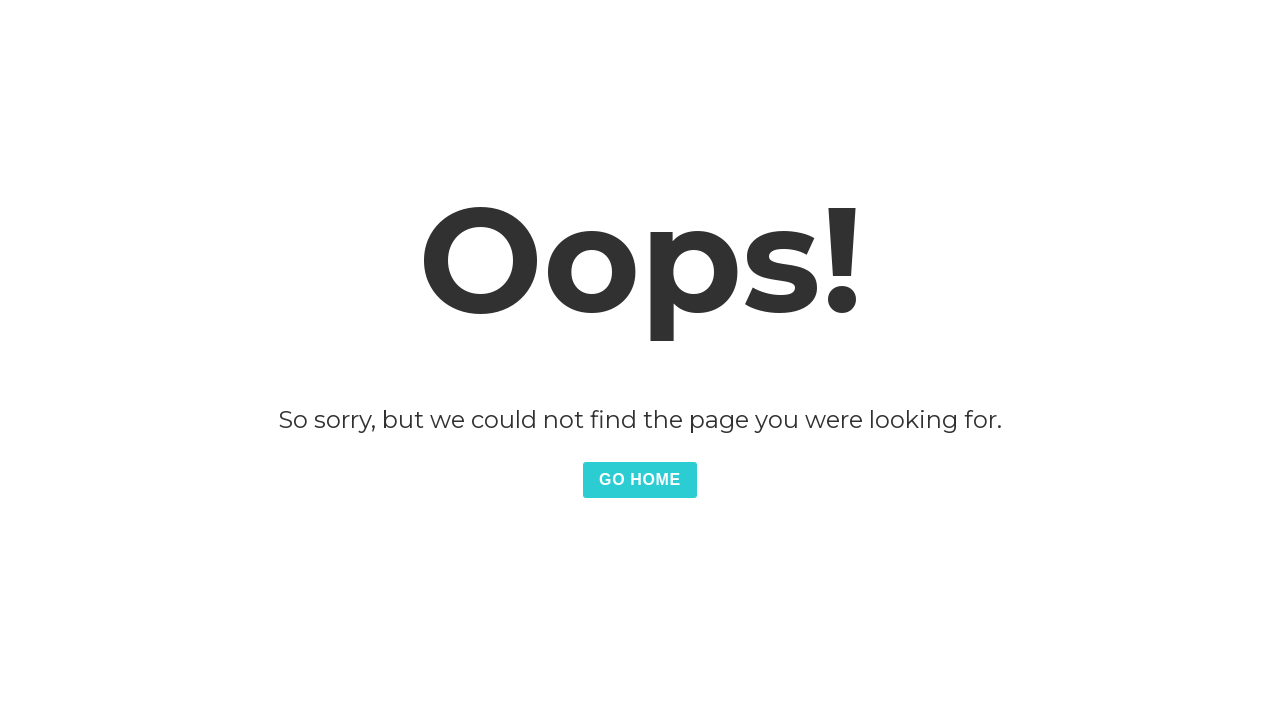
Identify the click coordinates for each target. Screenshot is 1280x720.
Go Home (640, 479)
